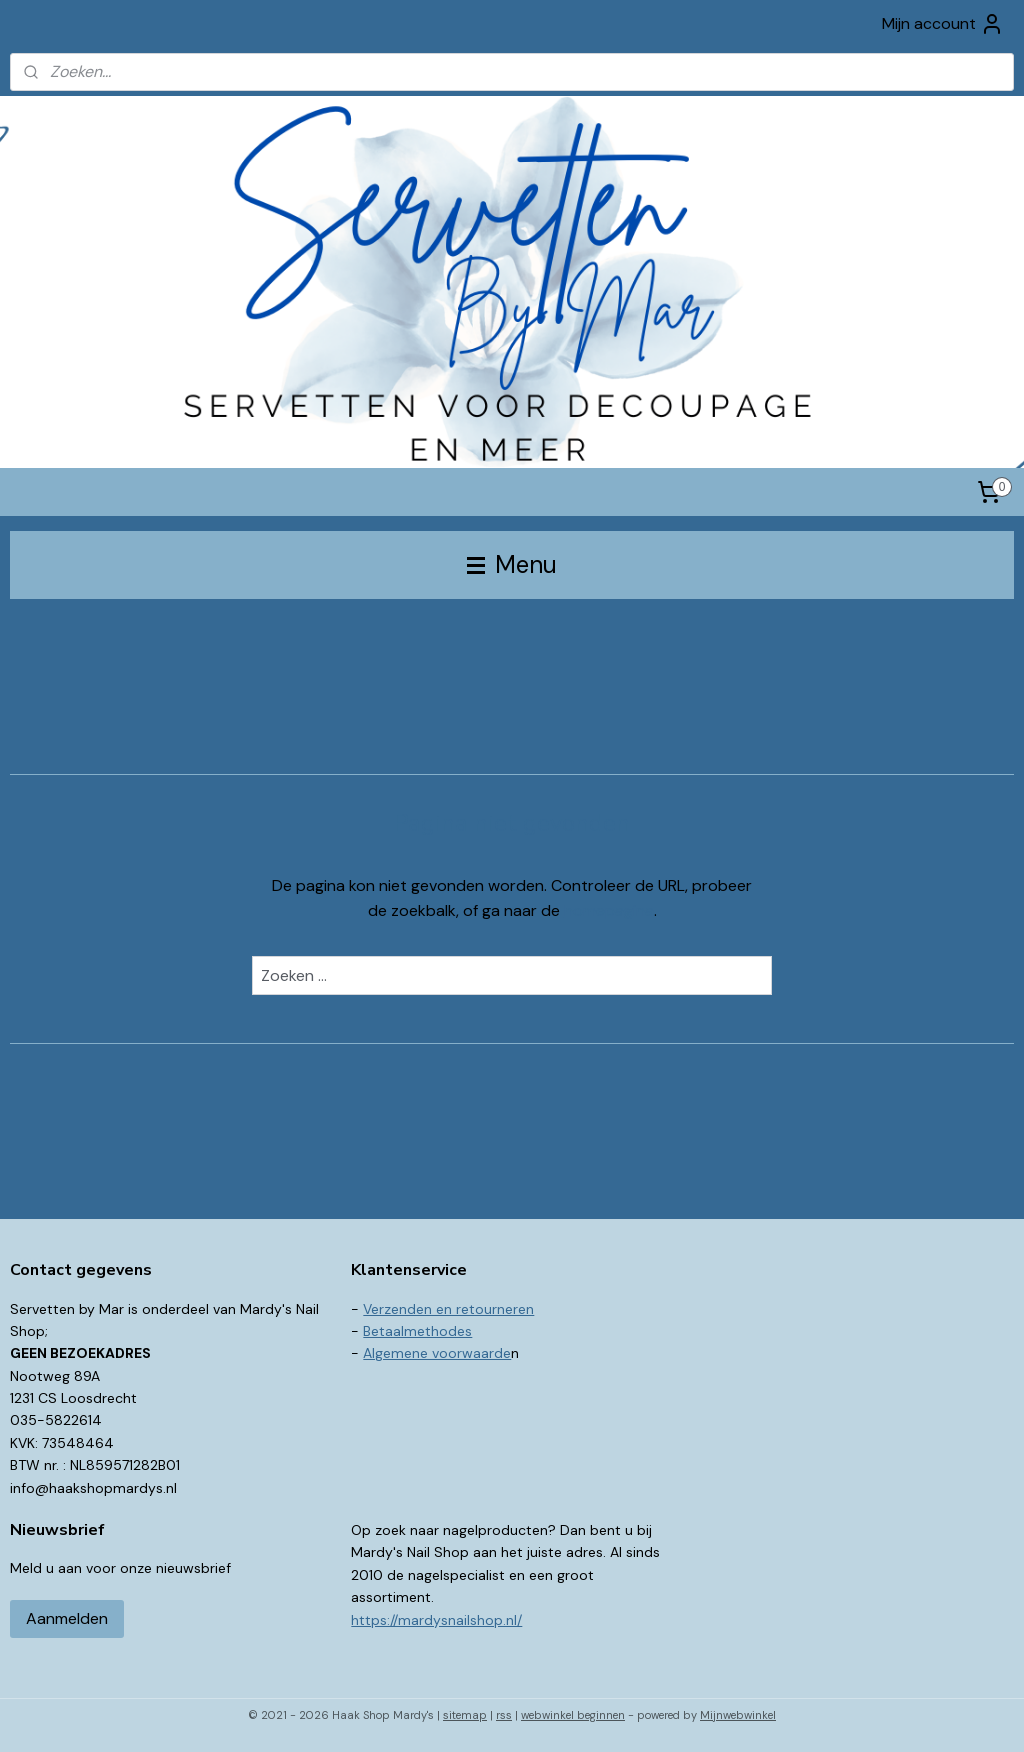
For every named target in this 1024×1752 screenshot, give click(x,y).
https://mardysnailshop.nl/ (436, 1620)
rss (504, 1715)
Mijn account (943, 24)
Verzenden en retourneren (448, 1309)
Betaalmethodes (417, 1331)
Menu (512, 564)
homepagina (609, 911)
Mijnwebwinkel (738, 1715)
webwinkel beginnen (573, 1715)
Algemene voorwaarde (437, 1353)
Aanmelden (67, 1618)
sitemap (465, 1715)
